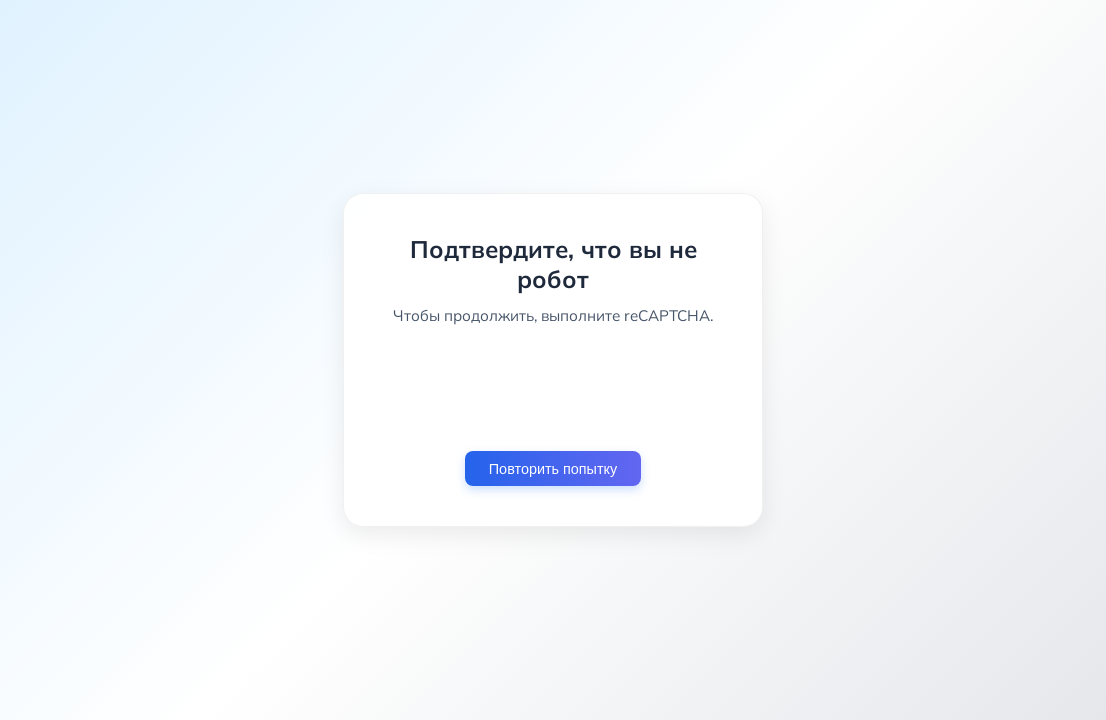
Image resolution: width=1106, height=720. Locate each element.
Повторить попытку (553, 469)
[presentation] (553, 388)
